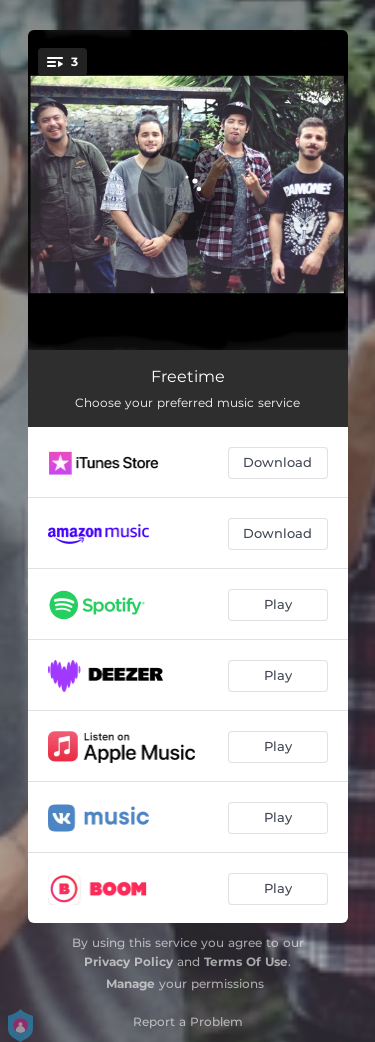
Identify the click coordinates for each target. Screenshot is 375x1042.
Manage (130, 983)
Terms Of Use (246, 961)
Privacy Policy (128, 961)
